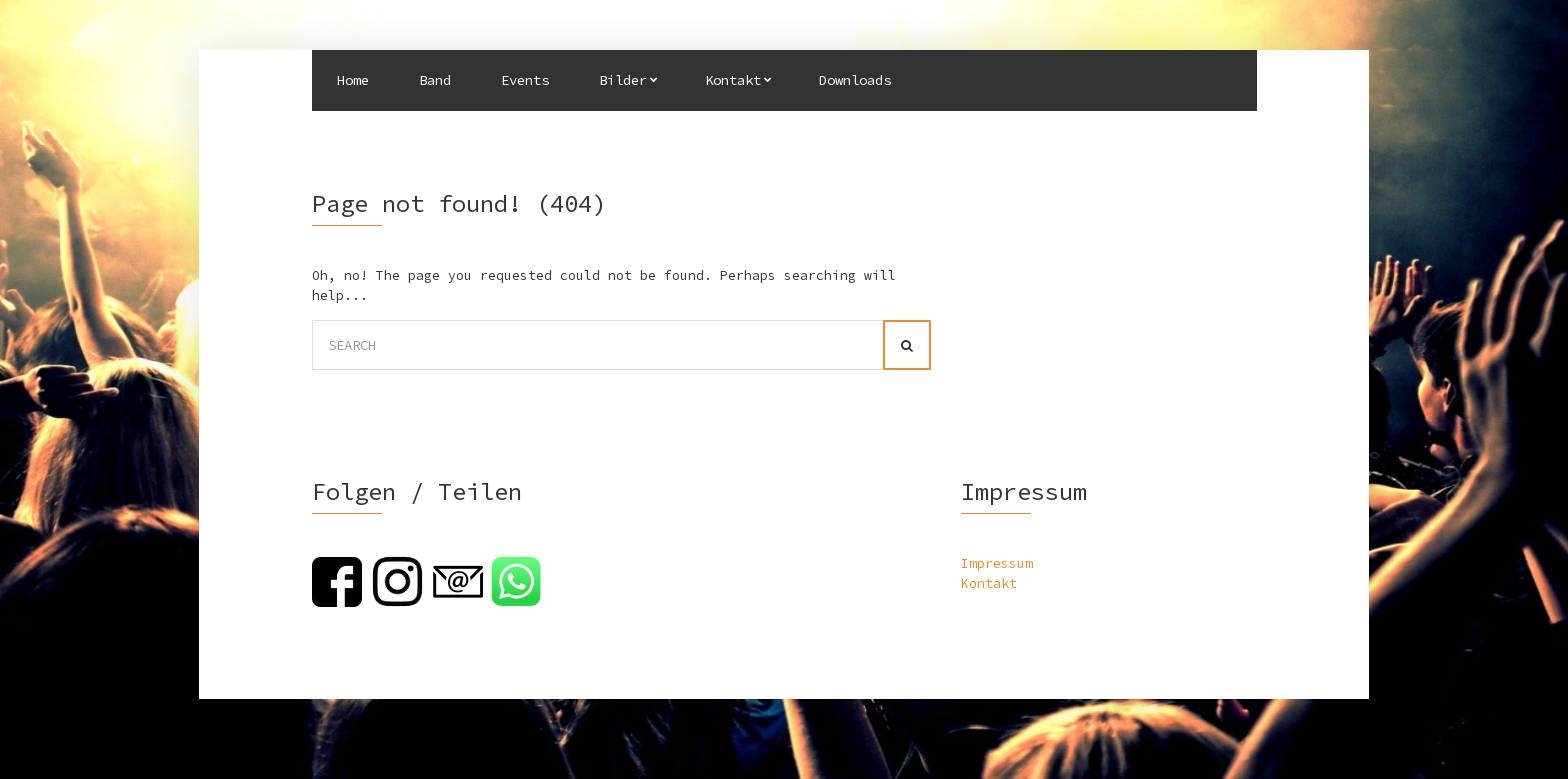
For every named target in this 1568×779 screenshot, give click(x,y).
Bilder (623, 80)
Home (353, 80)
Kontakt (733, 80)
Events (525, 80)
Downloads (855, 80)
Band (435, 80)
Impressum (997, 563)
